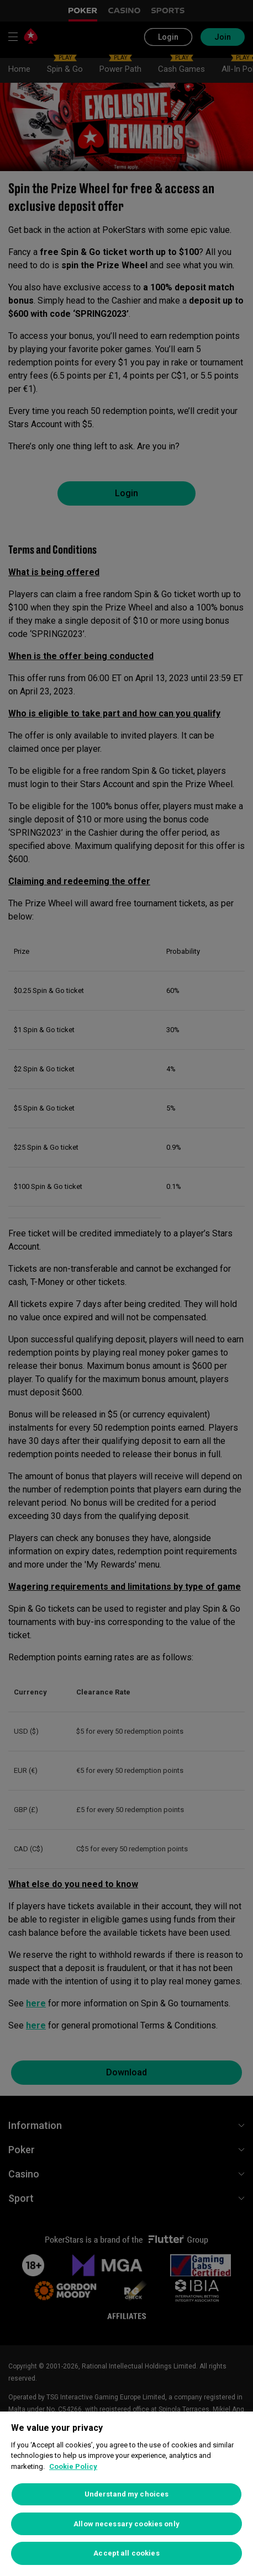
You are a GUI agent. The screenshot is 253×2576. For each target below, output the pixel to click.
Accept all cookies (126, 2553)
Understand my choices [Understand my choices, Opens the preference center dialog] (127, 2494)
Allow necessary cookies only (126, 2524)
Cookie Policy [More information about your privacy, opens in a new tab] (73, 2466)
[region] (126, 2494)
